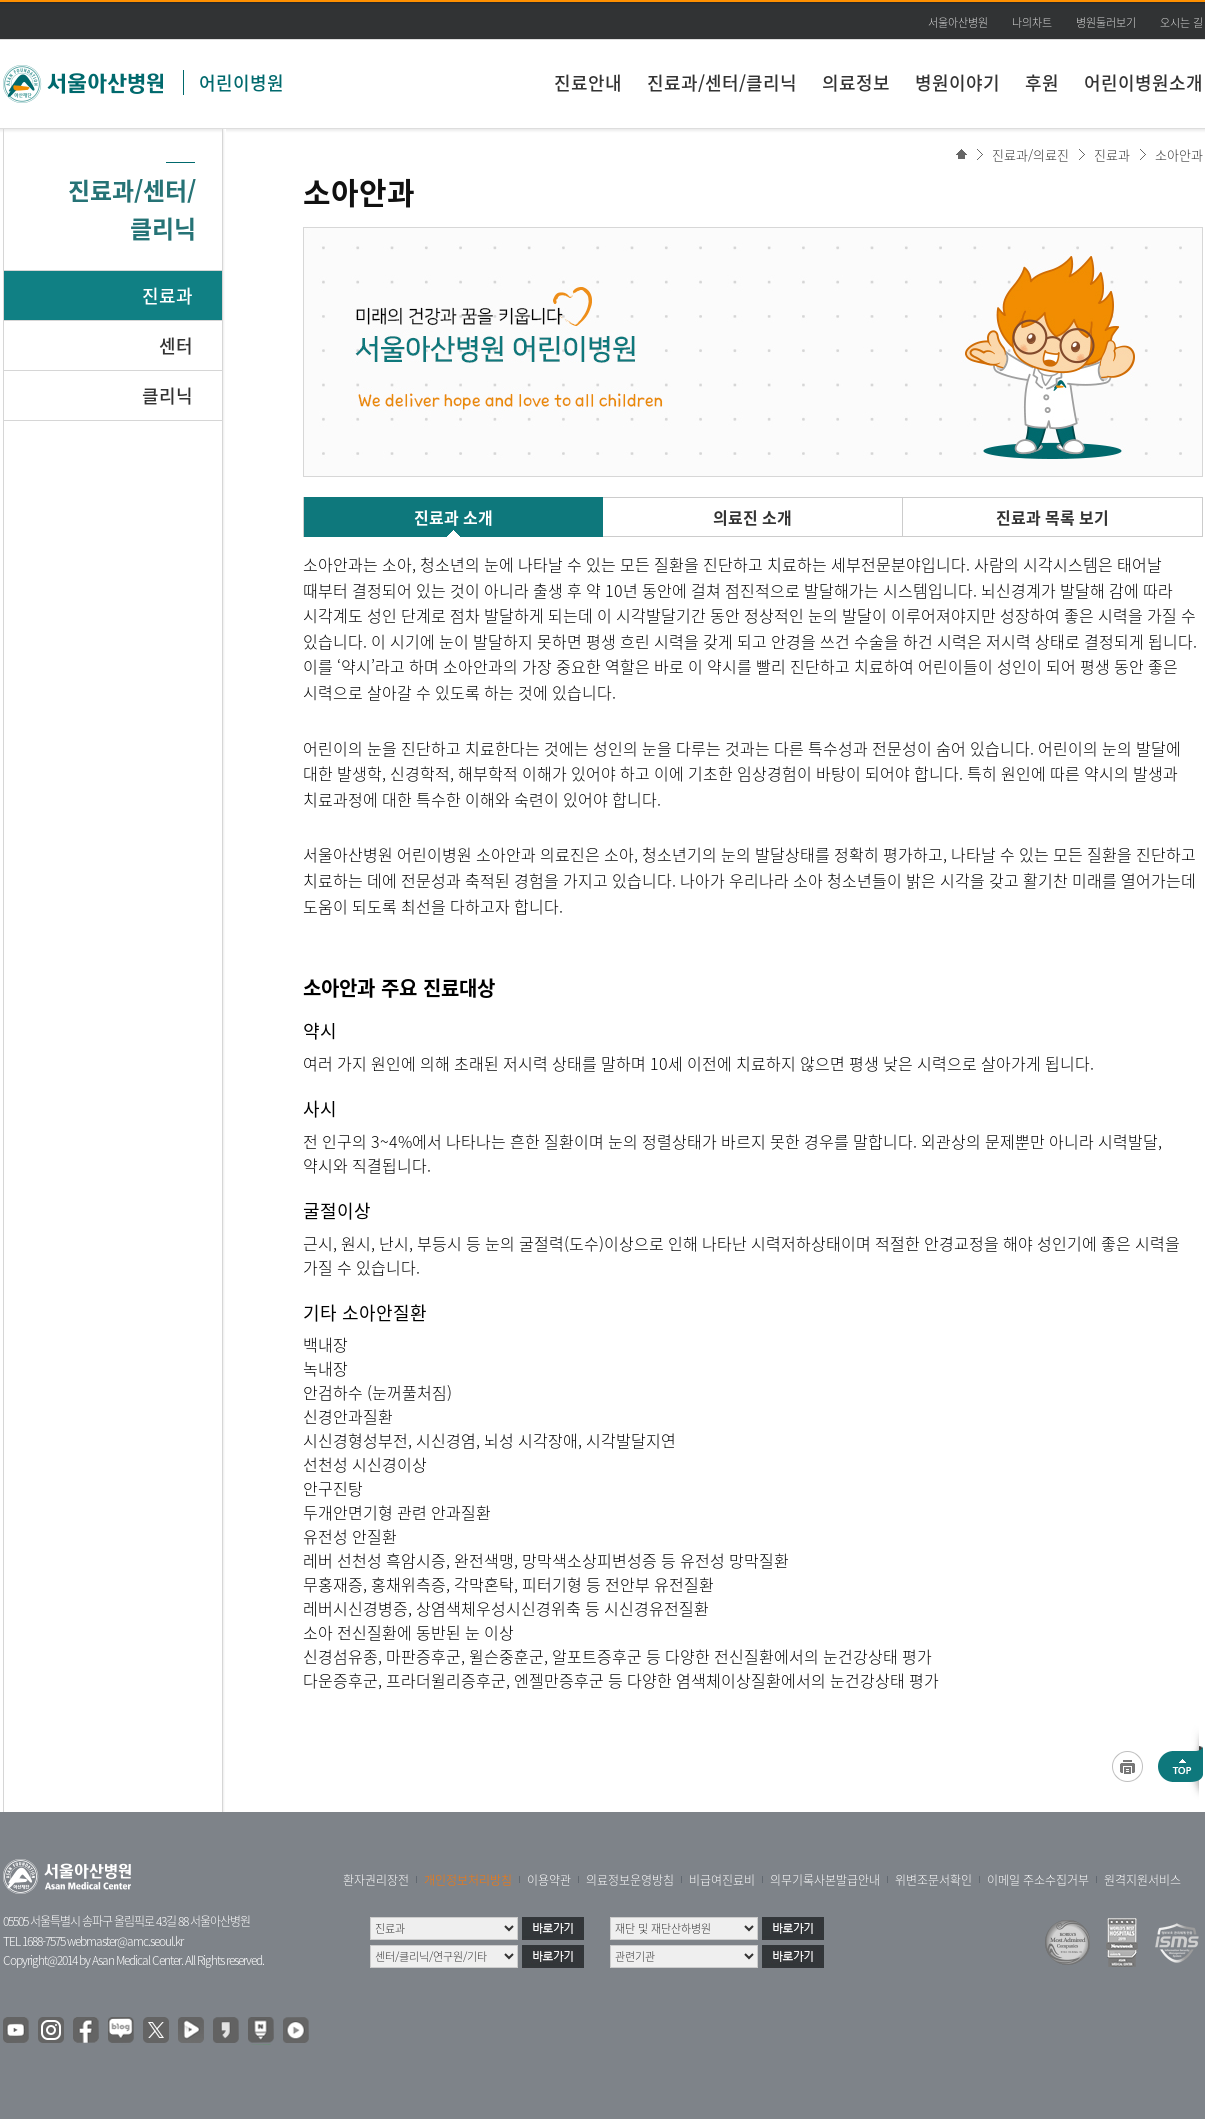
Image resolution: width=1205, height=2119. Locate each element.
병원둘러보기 (1106, 22)
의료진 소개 (752, 517)
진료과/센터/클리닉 (722, 82)
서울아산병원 (958, 22)
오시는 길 (1181, 22)
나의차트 (1032, 22)
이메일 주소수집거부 (1038, 1880)
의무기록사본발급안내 (825, 1880)
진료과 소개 (453, 517)
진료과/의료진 (1030, 154)
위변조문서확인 (933, 1880)
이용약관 (549, 1880)
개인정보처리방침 (468, 1880)
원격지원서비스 (1142, 1880)
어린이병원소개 (1143, 82)
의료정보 (856, 82)
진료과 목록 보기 (1052, 517)
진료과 (167, 295)
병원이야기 (957, 82)
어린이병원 (241, 82)
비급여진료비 (722, 1880)
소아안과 (1179, 154)
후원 (1042, 82)
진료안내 (588, 82)
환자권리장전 (376, 1880)
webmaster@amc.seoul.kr (125, 1941)
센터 (176, 345)
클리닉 (167, 395)
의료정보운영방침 (630, 1880)
